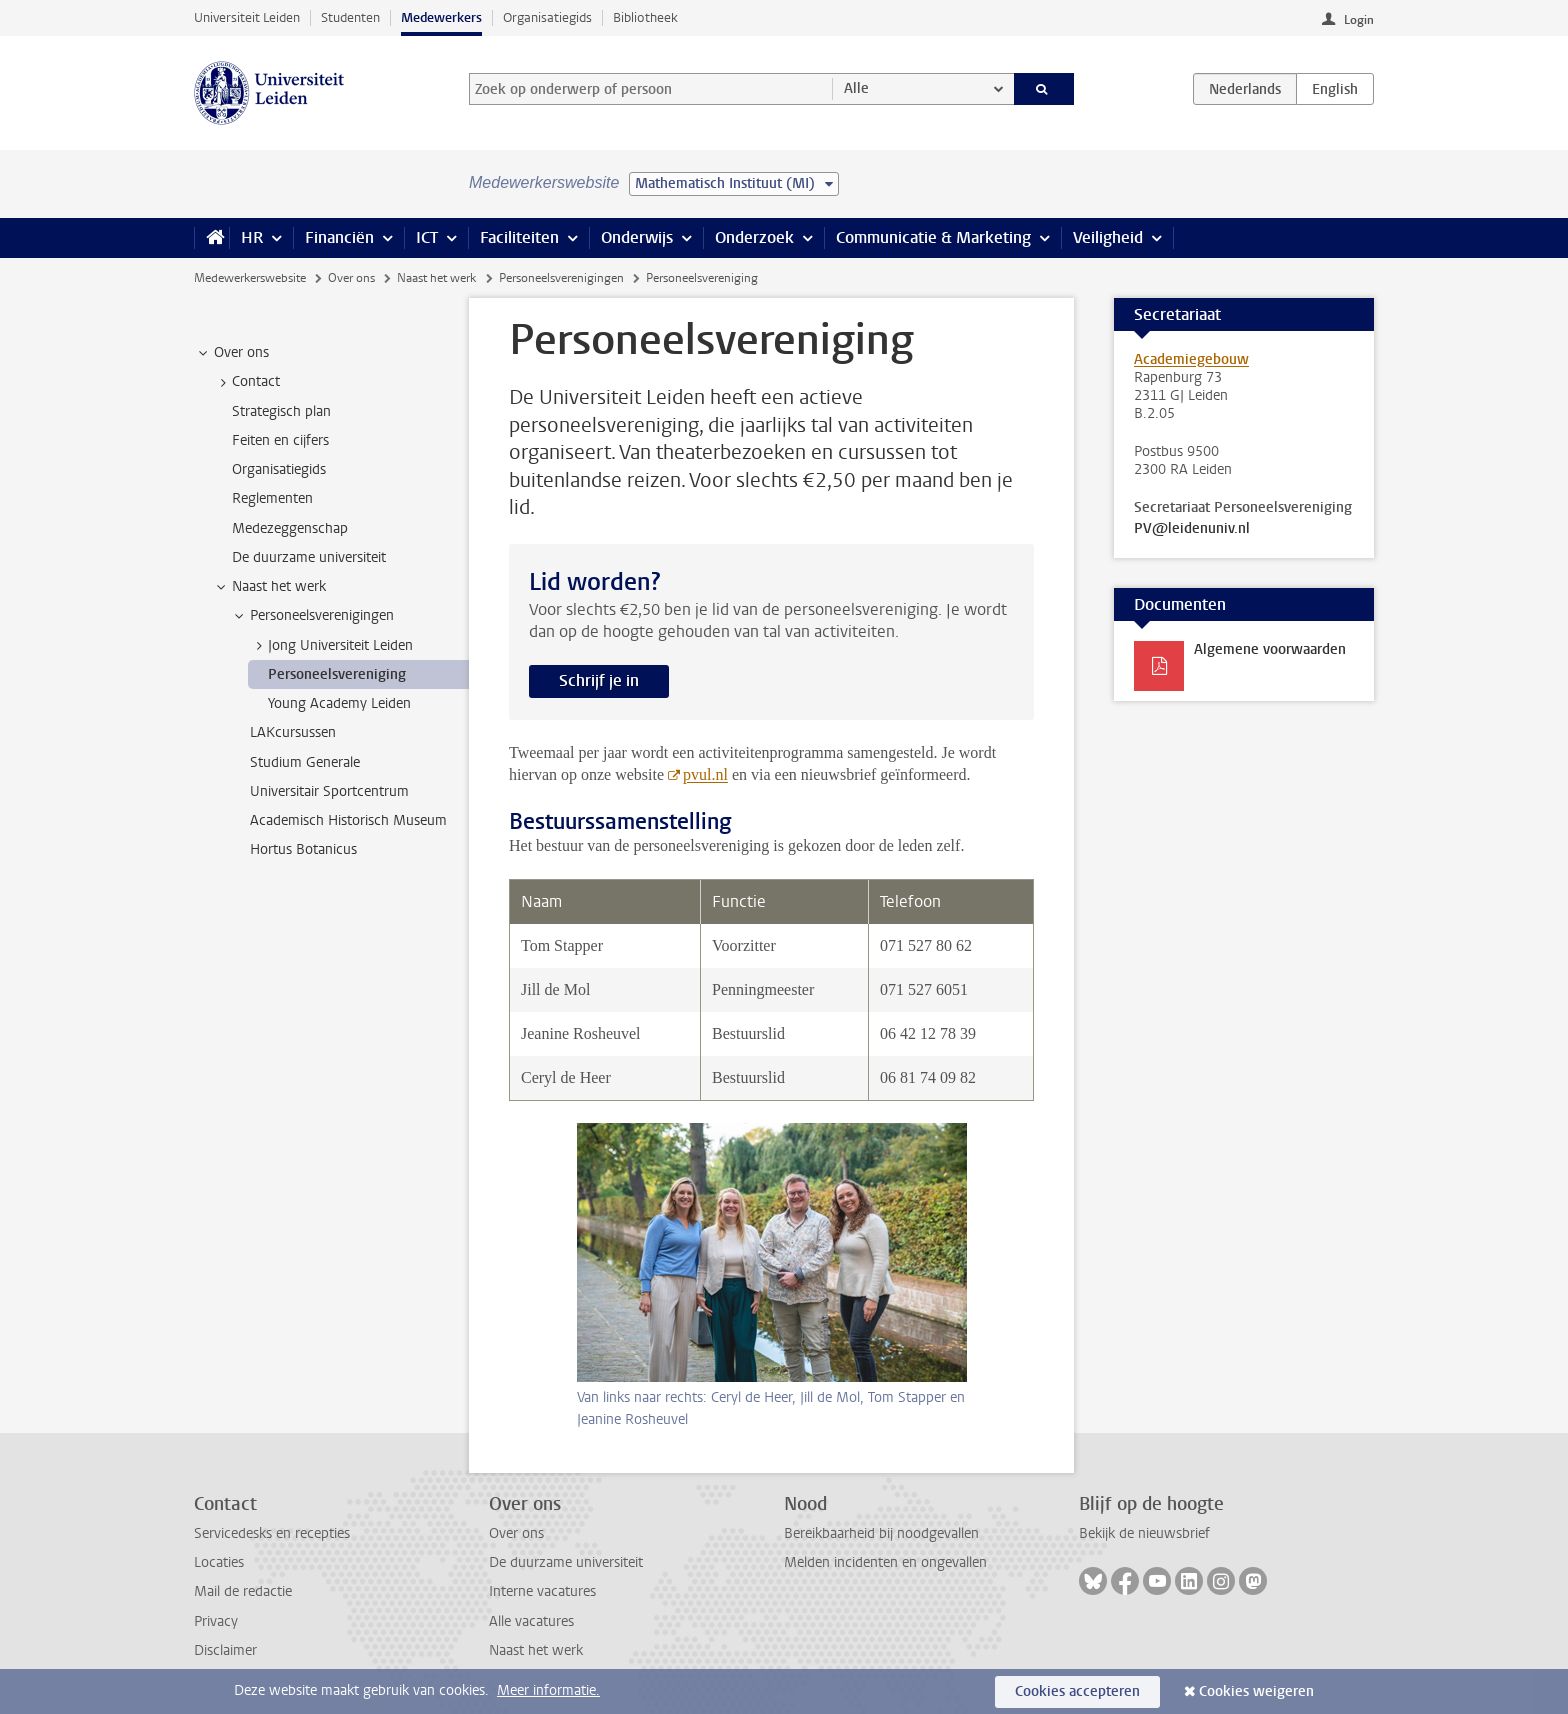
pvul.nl (705, 774)
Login (1359, 20)
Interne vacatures (542, 1591)
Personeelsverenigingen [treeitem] (312, 616)
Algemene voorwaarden (1270, 649)
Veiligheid (1108, 237)
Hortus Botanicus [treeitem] (303, 849)
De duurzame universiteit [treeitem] (309, 557)
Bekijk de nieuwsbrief (1144, 1533)
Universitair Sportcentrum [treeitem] (329, 791)
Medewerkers (441, 17)
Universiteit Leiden (247, 17)
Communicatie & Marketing (933, 237)
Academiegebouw (1191, 359)
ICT (427, 237)
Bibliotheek (645, 17)
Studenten (350, 17)
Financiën (339, 237)
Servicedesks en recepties (272, 1533)
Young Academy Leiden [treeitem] (339, 703)
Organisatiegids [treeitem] (279, 469)
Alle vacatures (531, 1621)
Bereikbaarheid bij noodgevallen (881, 1533)
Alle (856, 88)
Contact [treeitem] (246, 382)
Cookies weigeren (1256, 1691)
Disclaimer (225, 1650)
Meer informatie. (548, 1690)
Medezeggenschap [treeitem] (290, 528)
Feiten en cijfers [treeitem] (280, 440)
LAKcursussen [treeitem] (293, 732)
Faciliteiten (519, 237)
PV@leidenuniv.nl (1192, 529)
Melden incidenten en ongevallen (885, 1562)
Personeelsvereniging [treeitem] (337, 674)
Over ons (351, 278)
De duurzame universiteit (566, 1562)
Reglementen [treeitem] (272, 498)
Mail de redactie (243, 1591)
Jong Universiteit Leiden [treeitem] (331, 646)
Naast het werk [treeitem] (269, 587)
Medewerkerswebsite (250, 278)
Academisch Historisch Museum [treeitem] (348, 820)
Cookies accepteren (1077, 1691)
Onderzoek (754, 237)
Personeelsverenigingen (561, 278)
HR (252, 237)
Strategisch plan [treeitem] (281, 411)
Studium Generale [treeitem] (305, 762)
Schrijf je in (599, 680)
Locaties (219, 1562)
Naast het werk (436, 278)
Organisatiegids (547, 17)
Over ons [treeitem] (232, 353)
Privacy (216, 1621)
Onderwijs (637, 237)
